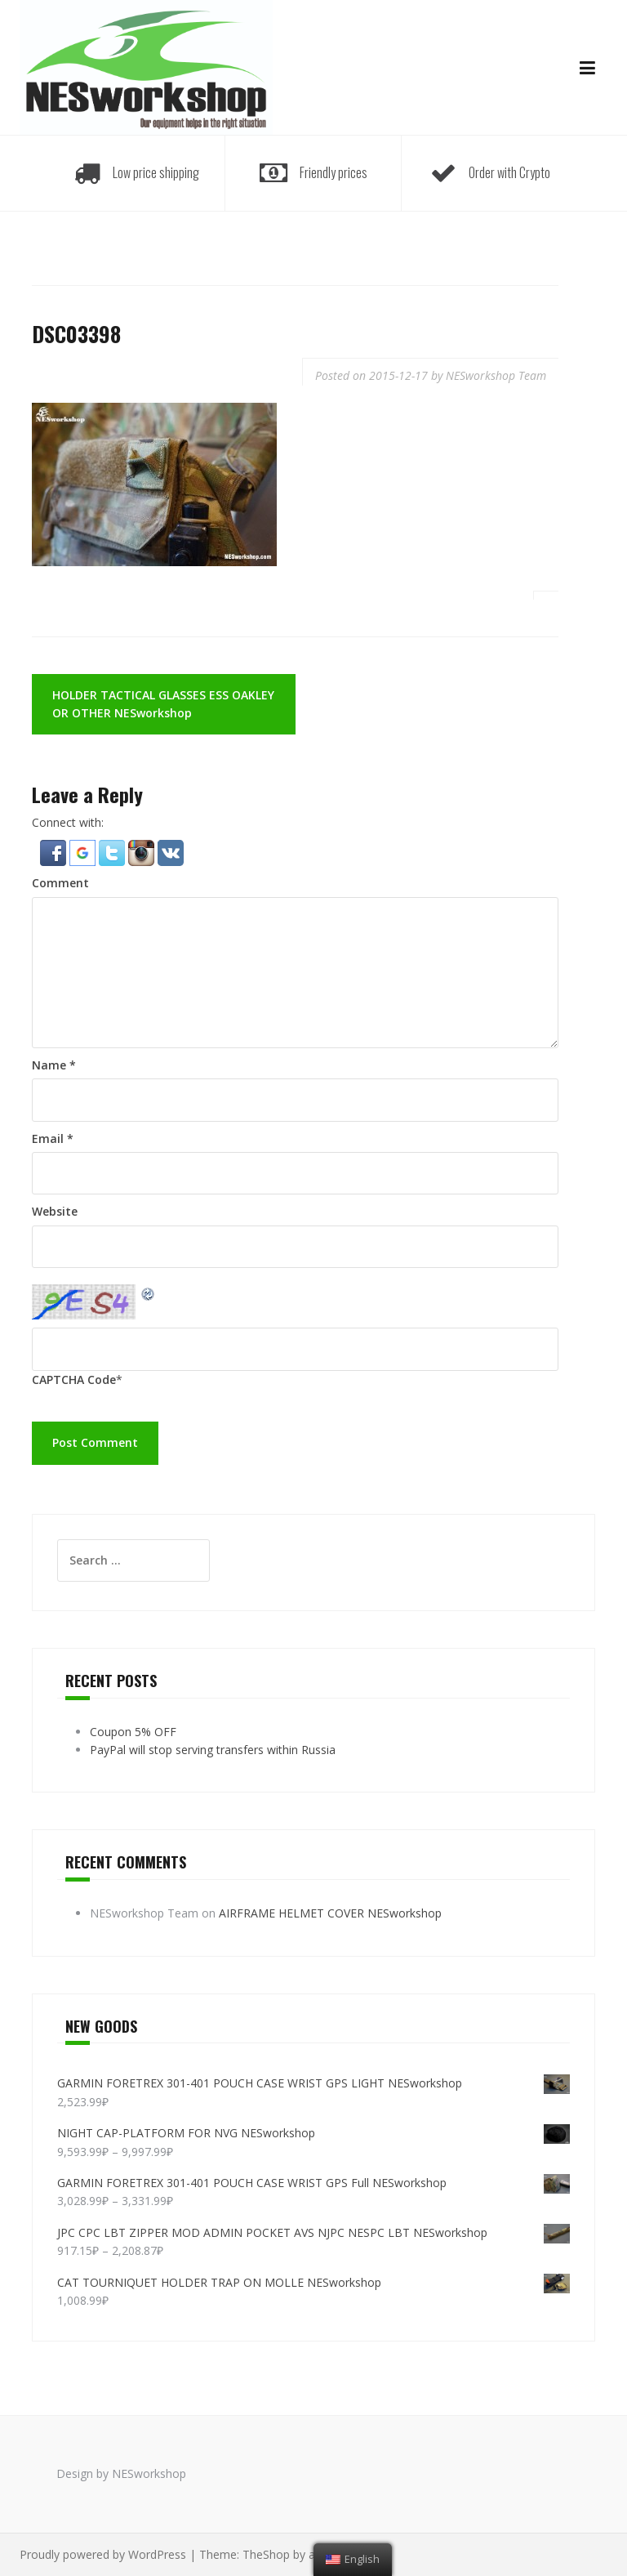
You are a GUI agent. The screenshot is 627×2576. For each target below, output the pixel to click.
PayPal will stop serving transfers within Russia (213, 1749)
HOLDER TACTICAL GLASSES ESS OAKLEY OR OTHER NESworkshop (163, 704)
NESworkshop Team (496, 375)
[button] (54, 851)
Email (52, 1138)
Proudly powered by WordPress (103, 2554)
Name (54, 1065)
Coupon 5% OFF (133, 1731)
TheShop (266, 2554)
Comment (60, 883)
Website (55, 1211)
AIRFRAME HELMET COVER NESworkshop (330, 1913)
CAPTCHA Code (74, 1379)
